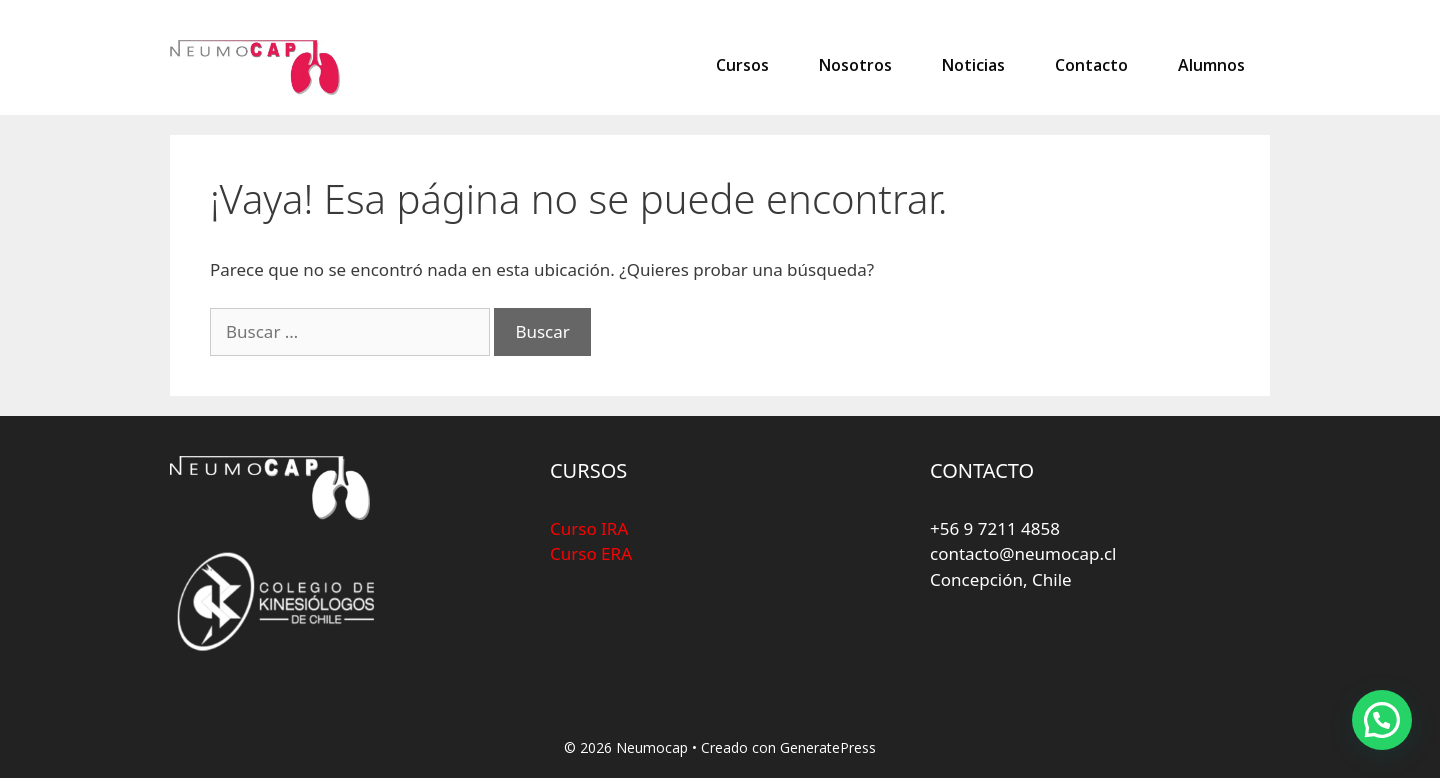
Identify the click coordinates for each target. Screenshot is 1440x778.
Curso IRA (589, 528)
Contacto (1091, 65)
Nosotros (855, 65)
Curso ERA (591, 553)
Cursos (742, 65)
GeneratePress (828, 747)
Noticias (973, 65)
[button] (1382, 720)
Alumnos (1211, 65)
